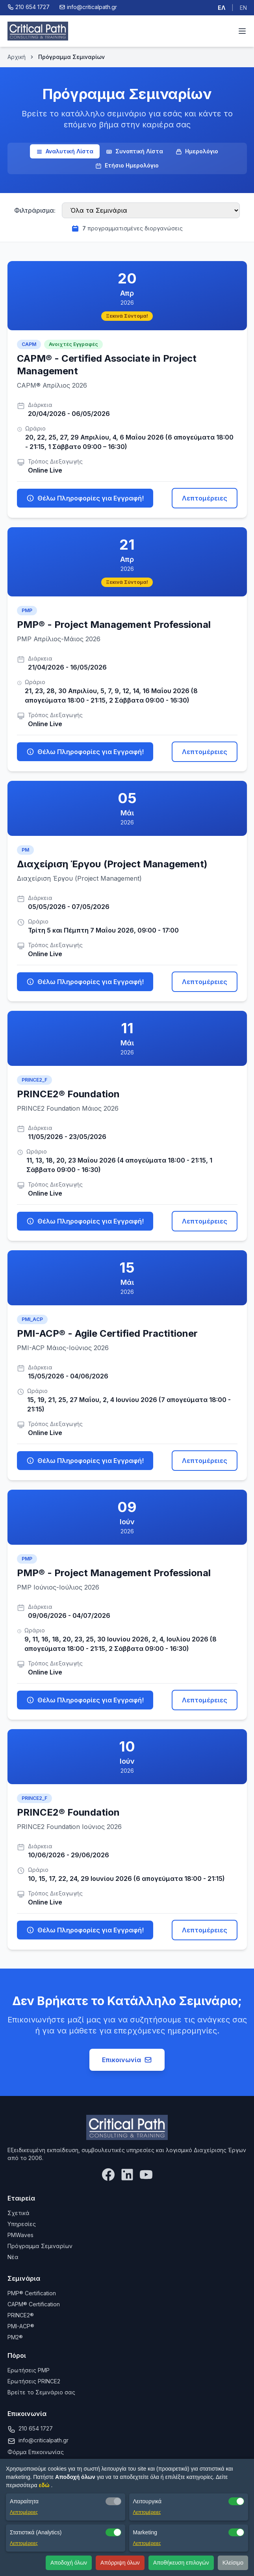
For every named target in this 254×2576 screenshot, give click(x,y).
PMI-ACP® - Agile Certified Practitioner (107, 1333)
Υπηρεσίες (21, 2224)
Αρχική (16, 56)
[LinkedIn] (127, 2174)
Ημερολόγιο (197, 151)
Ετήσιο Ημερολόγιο (127, 165)
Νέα (13, 2257)
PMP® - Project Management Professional (114, 624)
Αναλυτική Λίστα (64, 151)
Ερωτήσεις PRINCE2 (33, 2381)
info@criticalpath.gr (44, 2440)
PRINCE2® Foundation (68, 1094)
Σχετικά (18, 2213)
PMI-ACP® (20, 2326)
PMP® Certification (31, 2293)
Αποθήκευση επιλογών (181, 2562)
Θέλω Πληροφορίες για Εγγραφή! (85, 498)
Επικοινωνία (127, 2060)
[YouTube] (146, 2174)
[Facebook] (108, 2174)
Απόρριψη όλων (120, 2562)
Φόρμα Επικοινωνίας (35, 2452)
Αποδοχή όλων (68, 2562)
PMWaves (20, 2235)
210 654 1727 (36, 2428)
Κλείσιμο (232, 2562)
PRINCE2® (20, 2315)
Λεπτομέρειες (204, 498)
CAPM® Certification (33, 2304)
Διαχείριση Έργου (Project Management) (112, 864)
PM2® (15, 2337)
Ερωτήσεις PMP (28, 2370)
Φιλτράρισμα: (35, 210)
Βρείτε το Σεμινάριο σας (41, 2392)
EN (243, 7)
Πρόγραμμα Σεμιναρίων (39, 2246)
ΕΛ (221, 7)
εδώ (45, 2485)
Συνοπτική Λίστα (134, 151)
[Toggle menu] (242, 31)
